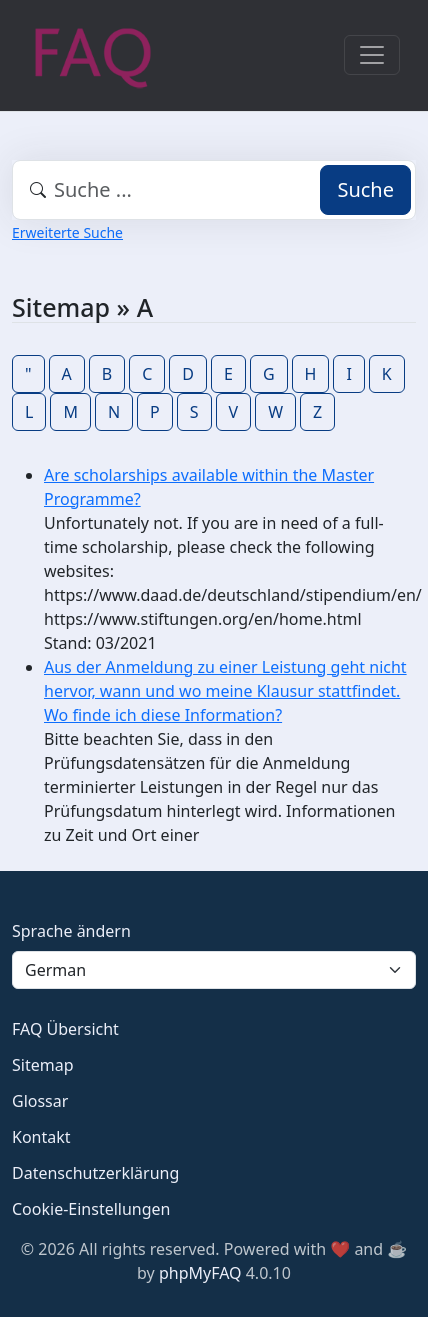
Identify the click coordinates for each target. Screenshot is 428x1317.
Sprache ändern (71, 931)
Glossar (40, 1101)
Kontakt (41, 1137)
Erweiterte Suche (67, 232)
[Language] (214, 970)
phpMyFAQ (200, 1273)
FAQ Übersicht (65, 1029)
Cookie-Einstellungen (91, 1209)
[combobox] (214, 190)
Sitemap (43, 1065)
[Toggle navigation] (372, 55)
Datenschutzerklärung (95, 1173)
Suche (365, 189)
